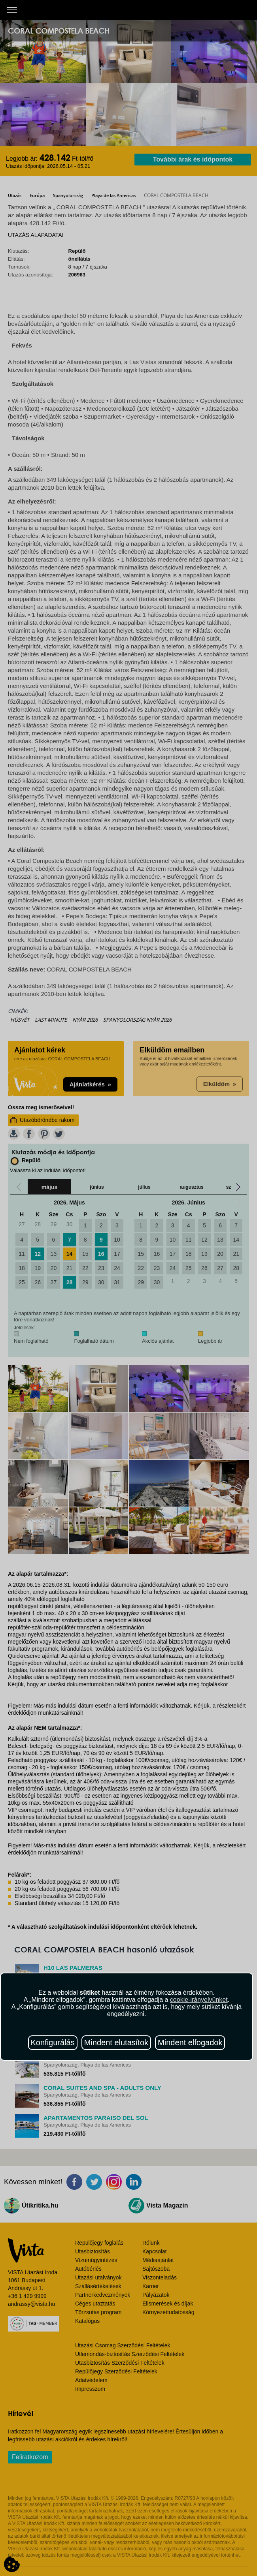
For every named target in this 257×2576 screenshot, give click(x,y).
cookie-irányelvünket (199, 1999)
